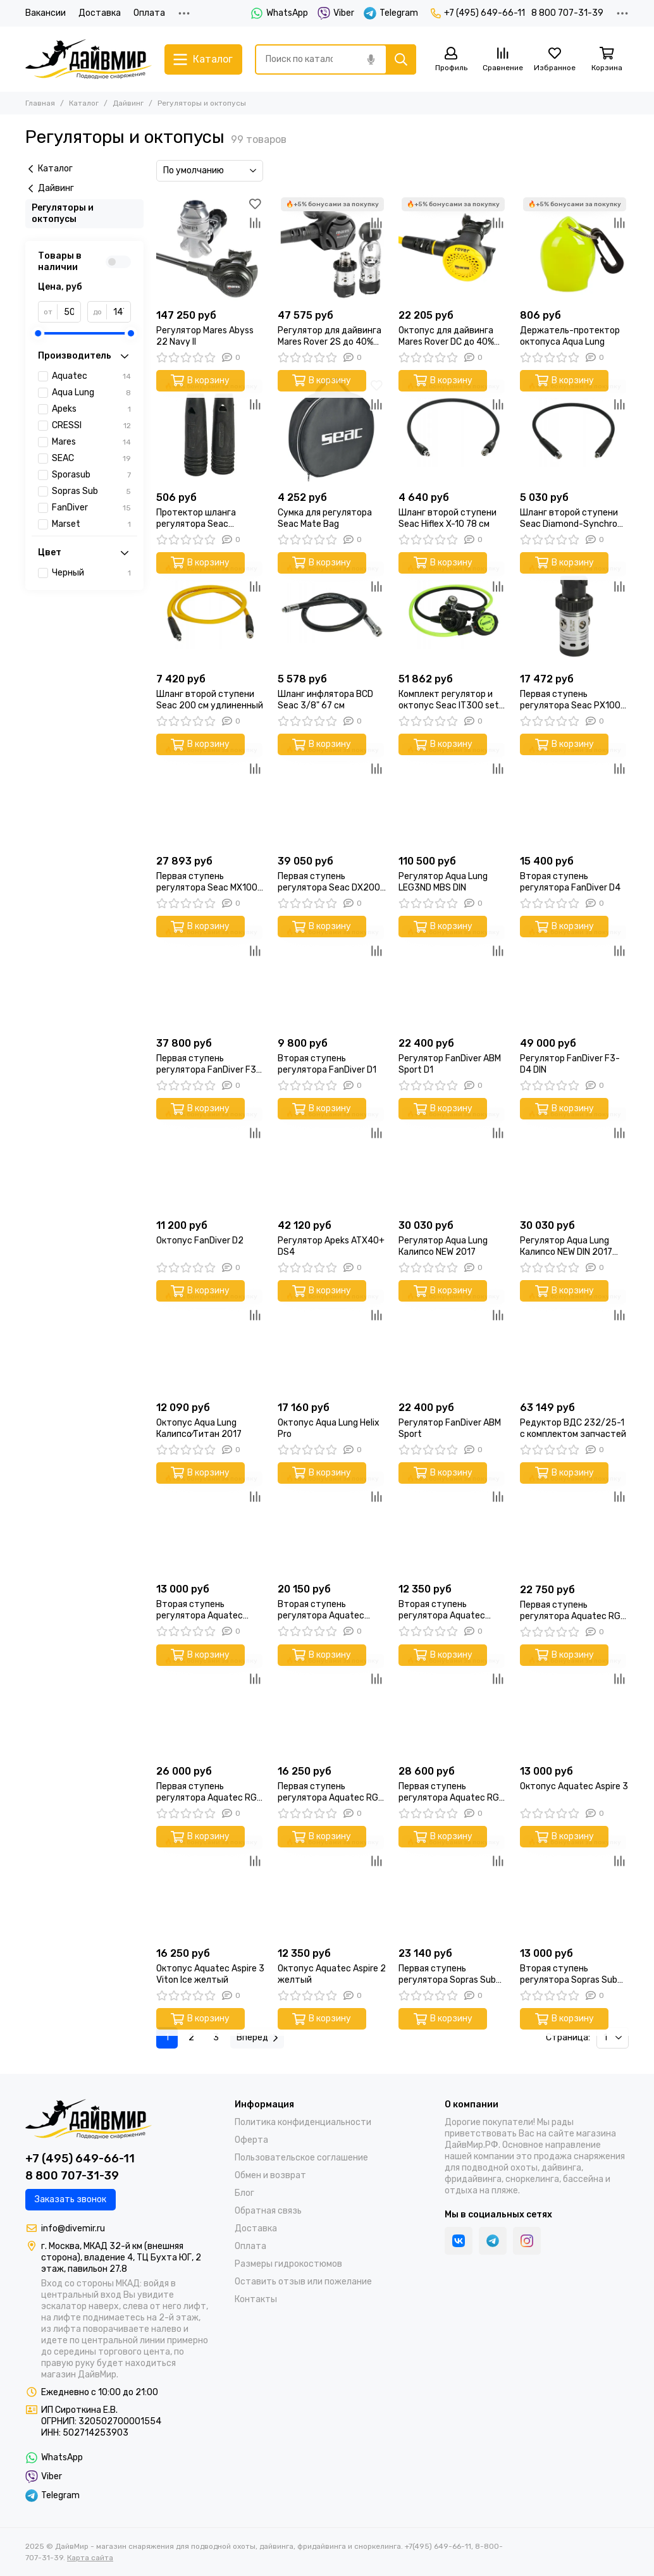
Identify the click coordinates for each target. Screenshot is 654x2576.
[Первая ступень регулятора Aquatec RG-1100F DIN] (210, 1705)
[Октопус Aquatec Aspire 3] (574, 1705)
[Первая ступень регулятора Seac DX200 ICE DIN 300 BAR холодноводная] (332, 794)
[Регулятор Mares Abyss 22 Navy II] (210, 248)
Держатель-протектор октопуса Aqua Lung (570, 336)
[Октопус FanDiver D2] (210, 1158)
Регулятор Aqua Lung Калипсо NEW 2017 (443, 1246)
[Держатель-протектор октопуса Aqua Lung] (574, 248)
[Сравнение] (503, 60)
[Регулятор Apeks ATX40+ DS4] (332, 1158)
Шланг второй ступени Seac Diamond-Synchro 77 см (569, 518)
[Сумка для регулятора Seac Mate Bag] (332, 430)
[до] (118, 312)
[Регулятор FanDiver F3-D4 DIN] (574, 976)
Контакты (256, 2299)
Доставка (99, 13)
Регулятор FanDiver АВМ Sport (449, 1428)
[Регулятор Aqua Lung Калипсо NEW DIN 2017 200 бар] (574, 1158)
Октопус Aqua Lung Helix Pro (328, 1428)
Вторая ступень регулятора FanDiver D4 (570, 882)
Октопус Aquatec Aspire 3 (574, 1786)
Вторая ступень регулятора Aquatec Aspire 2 (441, 1610)
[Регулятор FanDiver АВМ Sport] (452, 1340)
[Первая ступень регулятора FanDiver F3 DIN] (210, 976)
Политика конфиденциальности (303, 2122)
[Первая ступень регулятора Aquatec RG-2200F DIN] (574, 1523)
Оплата (149, 13)
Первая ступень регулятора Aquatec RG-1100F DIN (208, 1792)
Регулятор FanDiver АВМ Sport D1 (449, 1064)
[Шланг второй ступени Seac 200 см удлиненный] (210, 612)
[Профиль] (451, 60)
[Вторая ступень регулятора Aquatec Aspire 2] (452, 1523)
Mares (91, 442)
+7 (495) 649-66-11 (478, 13)
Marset (91, 524)
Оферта (251, 2140)
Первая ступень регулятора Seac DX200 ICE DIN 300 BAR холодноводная (329, 882)
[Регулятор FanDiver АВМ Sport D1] (452, 976)
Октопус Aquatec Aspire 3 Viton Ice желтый (210, 1974)
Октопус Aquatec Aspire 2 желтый (332, 1974)
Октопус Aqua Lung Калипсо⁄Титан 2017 (199, 1428)
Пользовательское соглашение (301, 2157)
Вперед (257, 2037)
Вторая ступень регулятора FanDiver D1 (327, 1064)
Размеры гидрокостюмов (288, 2264)
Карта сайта (90, 2557)
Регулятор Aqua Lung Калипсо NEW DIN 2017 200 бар (566, 1246)
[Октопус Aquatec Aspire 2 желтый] (332, 1886)
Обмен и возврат (270, 2175)
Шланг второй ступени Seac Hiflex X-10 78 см (447, 518)
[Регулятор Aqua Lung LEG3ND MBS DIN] (452, 794)
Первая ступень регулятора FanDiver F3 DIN (206, 1064)
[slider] (38, 333)
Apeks (91, 409)
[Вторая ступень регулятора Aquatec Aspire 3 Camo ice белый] (332, 1523)
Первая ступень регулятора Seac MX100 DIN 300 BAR (206, 882)
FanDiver (91, 508)
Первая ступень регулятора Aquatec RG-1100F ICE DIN (450, 1792)
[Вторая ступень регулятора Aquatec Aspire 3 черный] (210, 1523)
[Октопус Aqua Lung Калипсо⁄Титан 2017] (210, 1340)
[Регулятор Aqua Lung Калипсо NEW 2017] (452, 1158)
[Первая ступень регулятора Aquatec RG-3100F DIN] (332, 1705)
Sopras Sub (91, 491)
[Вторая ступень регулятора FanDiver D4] (574, 794)
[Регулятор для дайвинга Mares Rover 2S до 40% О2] (332, 248)
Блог (244, 2193)
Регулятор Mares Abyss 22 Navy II (205, 336)
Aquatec (91, 376)
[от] (69, 312)
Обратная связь (268, 2210)
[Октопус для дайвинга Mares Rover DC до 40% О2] (452, 248)
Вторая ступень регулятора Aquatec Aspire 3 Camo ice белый (328, 1610)
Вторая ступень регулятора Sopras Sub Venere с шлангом (568, 1974)
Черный (91, 573)
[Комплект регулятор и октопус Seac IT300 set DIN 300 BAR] (452, 612)
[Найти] (401, 59)
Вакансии (45, 13)
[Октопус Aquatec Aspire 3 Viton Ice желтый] (210, 1886)
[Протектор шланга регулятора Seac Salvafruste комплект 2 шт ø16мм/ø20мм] (210, 430)
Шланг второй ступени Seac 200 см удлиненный (209, 700)
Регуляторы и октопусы (63, 213)
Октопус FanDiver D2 (200, 1240)
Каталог (84, 103)
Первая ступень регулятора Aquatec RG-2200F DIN (572, 1610)
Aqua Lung (91, 392)
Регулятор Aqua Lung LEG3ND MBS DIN (443, 882)
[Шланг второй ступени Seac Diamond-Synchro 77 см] (574, 430)
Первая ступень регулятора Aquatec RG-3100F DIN (330, 1792)
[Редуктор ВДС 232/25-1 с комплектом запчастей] (574, 1340)
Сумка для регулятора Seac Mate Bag (325, 518)
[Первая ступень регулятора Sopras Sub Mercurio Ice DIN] (452, 1886)
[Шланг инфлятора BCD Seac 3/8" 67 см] (332, 612)
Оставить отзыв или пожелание (303, 2281)
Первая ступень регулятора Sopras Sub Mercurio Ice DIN (447, 1974)
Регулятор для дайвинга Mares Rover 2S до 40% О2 (329, 336)
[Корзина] (606, 60)
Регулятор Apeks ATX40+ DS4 (331, 1246)
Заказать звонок (70, 2199)
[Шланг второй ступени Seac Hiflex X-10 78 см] (452, 430)
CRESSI (91, 425)
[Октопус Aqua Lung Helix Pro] (332, 1340)
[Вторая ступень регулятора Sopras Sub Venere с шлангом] (574, 1886)
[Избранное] (555, 60)
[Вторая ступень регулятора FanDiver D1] (332, 976)
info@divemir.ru (73, 2228)
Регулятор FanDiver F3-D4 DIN (570, 1064)
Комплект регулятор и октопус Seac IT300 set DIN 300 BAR (448, 700)
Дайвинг (128, 103)
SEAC (91, 458)
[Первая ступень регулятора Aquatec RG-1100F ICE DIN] (452, 1705)
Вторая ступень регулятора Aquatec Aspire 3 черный (199, 1610)
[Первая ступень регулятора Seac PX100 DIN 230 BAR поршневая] (574, 612)
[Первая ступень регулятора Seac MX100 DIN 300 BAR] (210, 794)
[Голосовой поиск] (370, 59)
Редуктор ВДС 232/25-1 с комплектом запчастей (573, 1428)
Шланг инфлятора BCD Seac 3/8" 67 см (325, 700)
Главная (40, 103)
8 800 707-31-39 (567, 13)
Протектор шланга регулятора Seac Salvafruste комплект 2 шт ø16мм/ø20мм (206, 518)
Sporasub (91, 475)
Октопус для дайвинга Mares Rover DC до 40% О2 (446, 336)
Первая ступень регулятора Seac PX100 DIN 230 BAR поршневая (570, 700)
